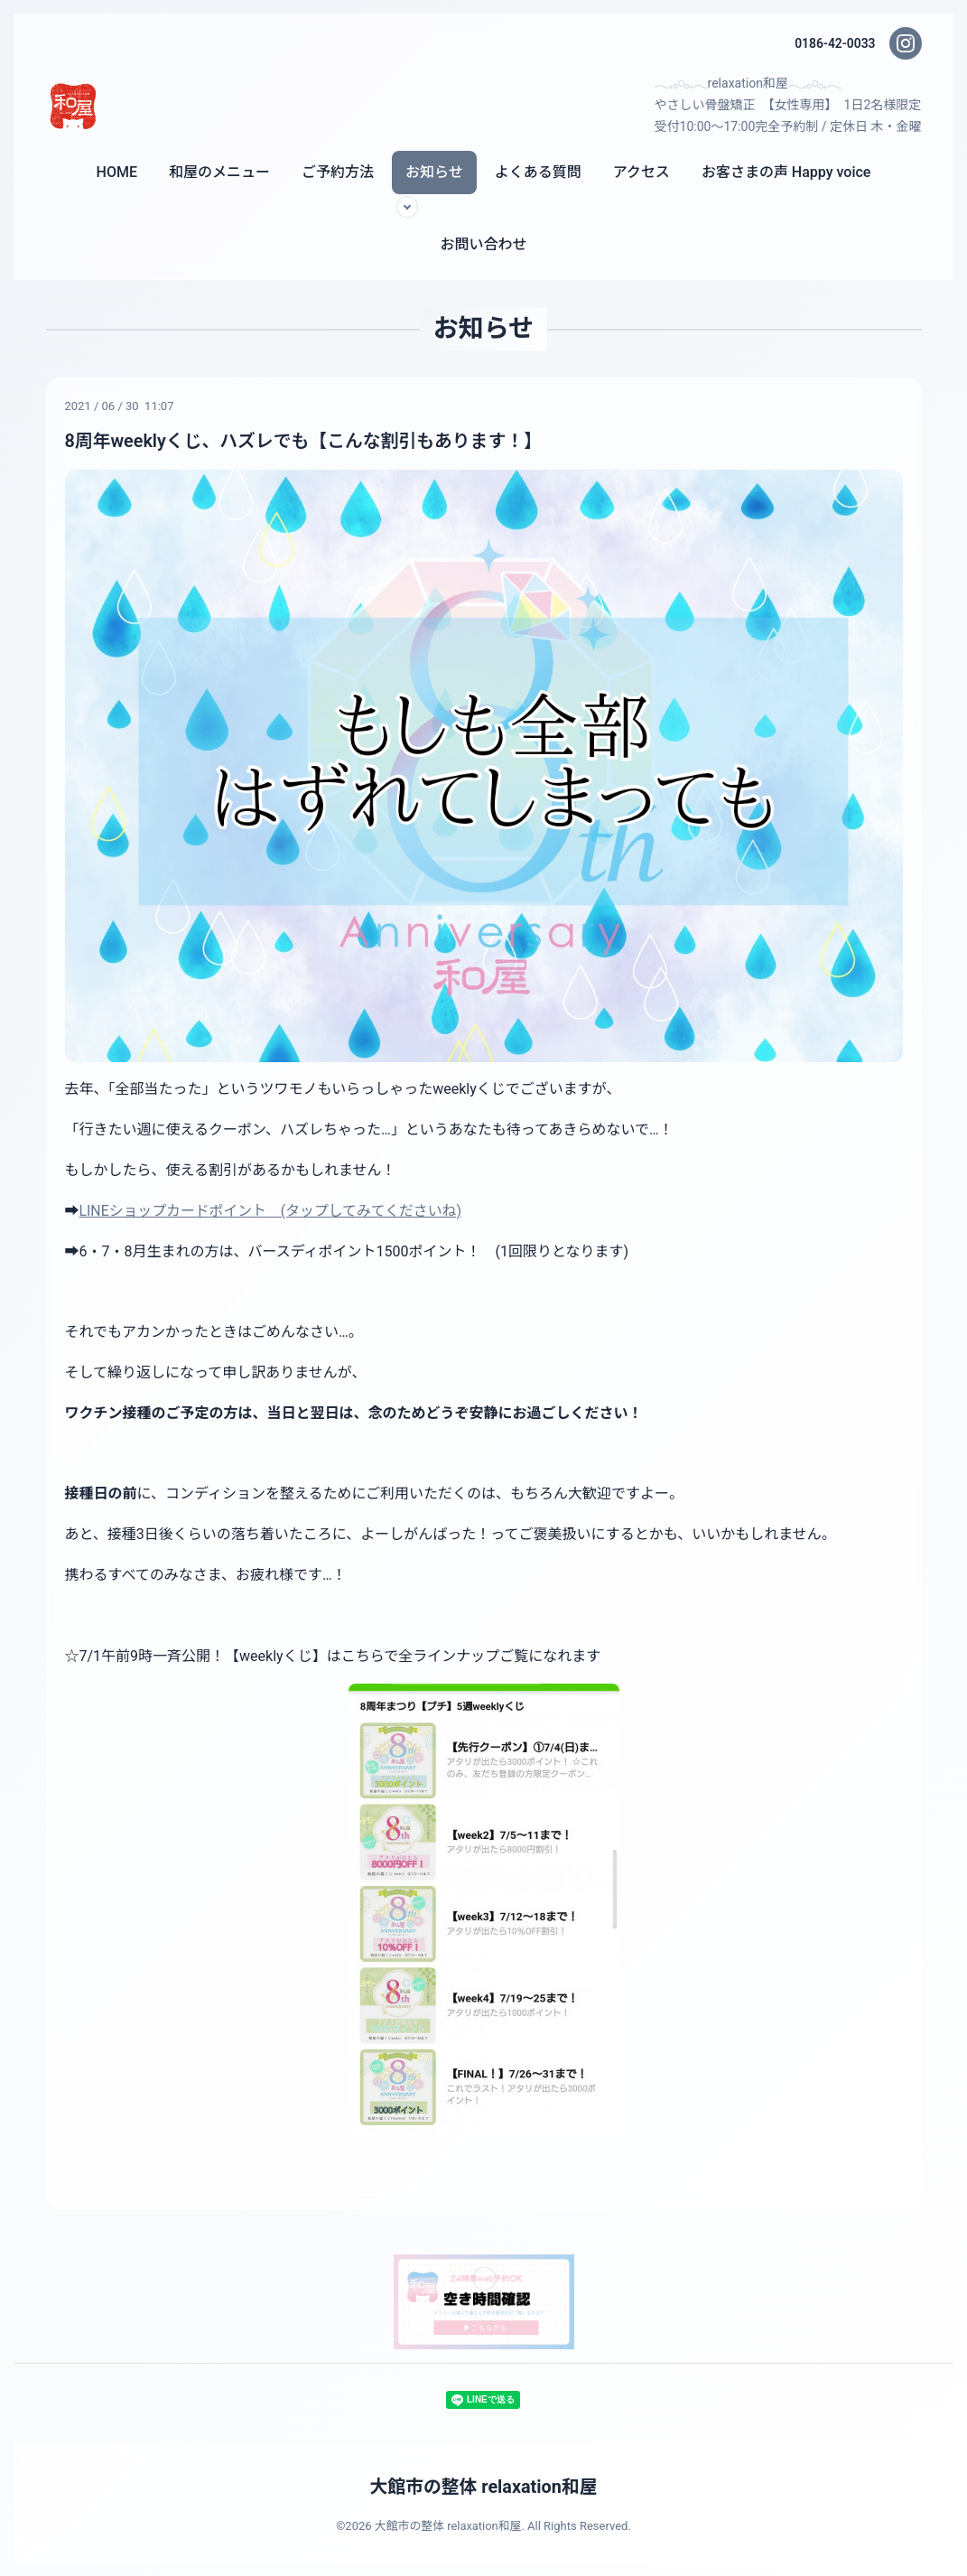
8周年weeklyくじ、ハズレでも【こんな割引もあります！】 (305, 441)
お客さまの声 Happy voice (786, 172)
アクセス (641, 172)
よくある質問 (538, 172)
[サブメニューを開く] (407, 207)
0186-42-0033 (834, 43)
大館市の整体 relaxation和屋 (483, 2486)
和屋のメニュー (219, 172)
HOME (117, 172)
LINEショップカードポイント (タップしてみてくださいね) (272, 1209)
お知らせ (434, 172)
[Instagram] (905, 43)
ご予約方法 (338, 172)
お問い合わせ (483, 244)
